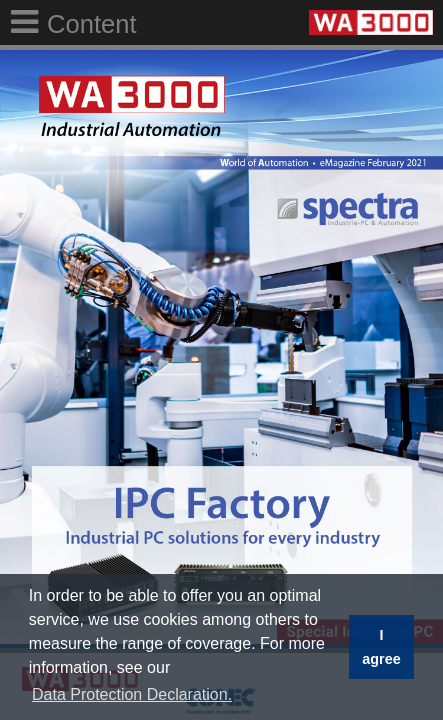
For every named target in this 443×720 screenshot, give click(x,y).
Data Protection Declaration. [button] (132, 694)
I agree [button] (381, 647)
